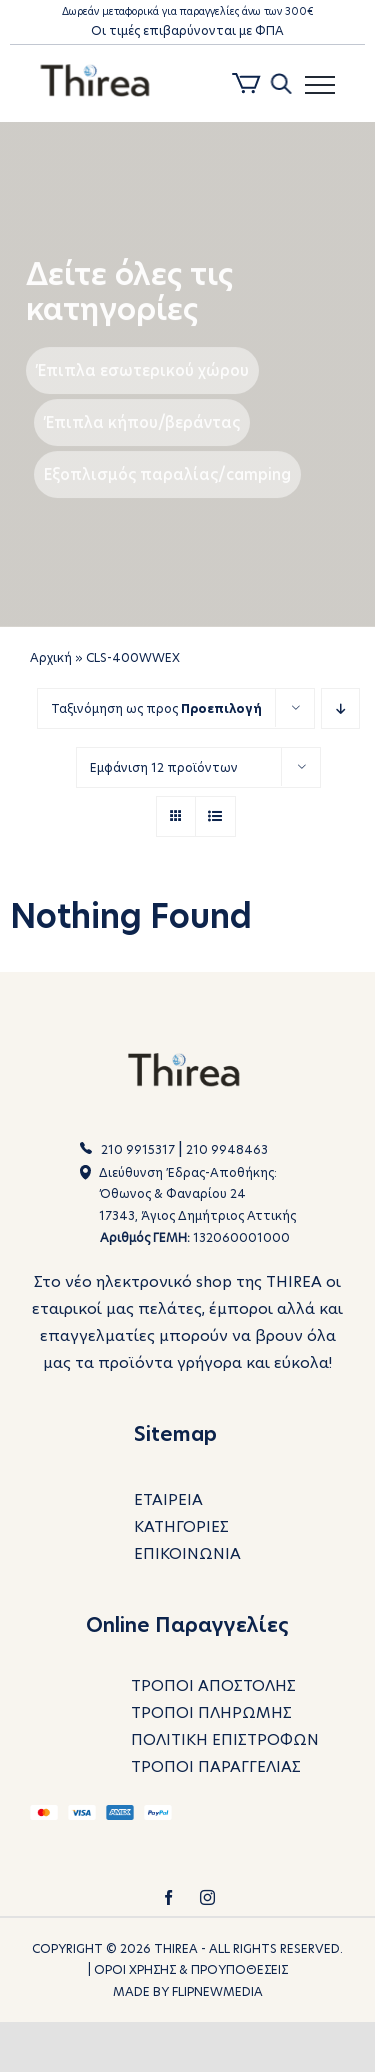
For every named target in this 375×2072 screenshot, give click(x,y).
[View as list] (215, 816)
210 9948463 (227, 1149)
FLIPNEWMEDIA (217, 1991)
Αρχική (51, 657)
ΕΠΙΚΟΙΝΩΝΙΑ (187, 1553)
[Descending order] (340, 708)
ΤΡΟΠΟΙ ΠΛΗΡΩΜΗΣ (211, 1713)
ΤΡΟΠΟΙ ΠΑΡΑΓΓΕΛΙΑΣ (216, 1767)
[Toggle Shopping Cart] (246, 86)
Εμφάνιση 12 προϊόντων (164, 767)
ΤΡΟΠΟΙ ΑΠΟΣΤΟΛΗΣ (213, 1686)
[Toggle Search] (280, 84)
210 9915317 (138, 1149)
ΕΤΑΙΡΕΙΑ (168, 1499)
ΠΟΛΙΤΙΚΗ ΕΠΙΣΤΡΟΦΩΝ (225, 1740)
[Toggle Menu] (320, 85)
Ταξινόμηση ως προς (156, 708)
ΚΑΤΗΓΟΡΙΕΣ (181, 1526)
